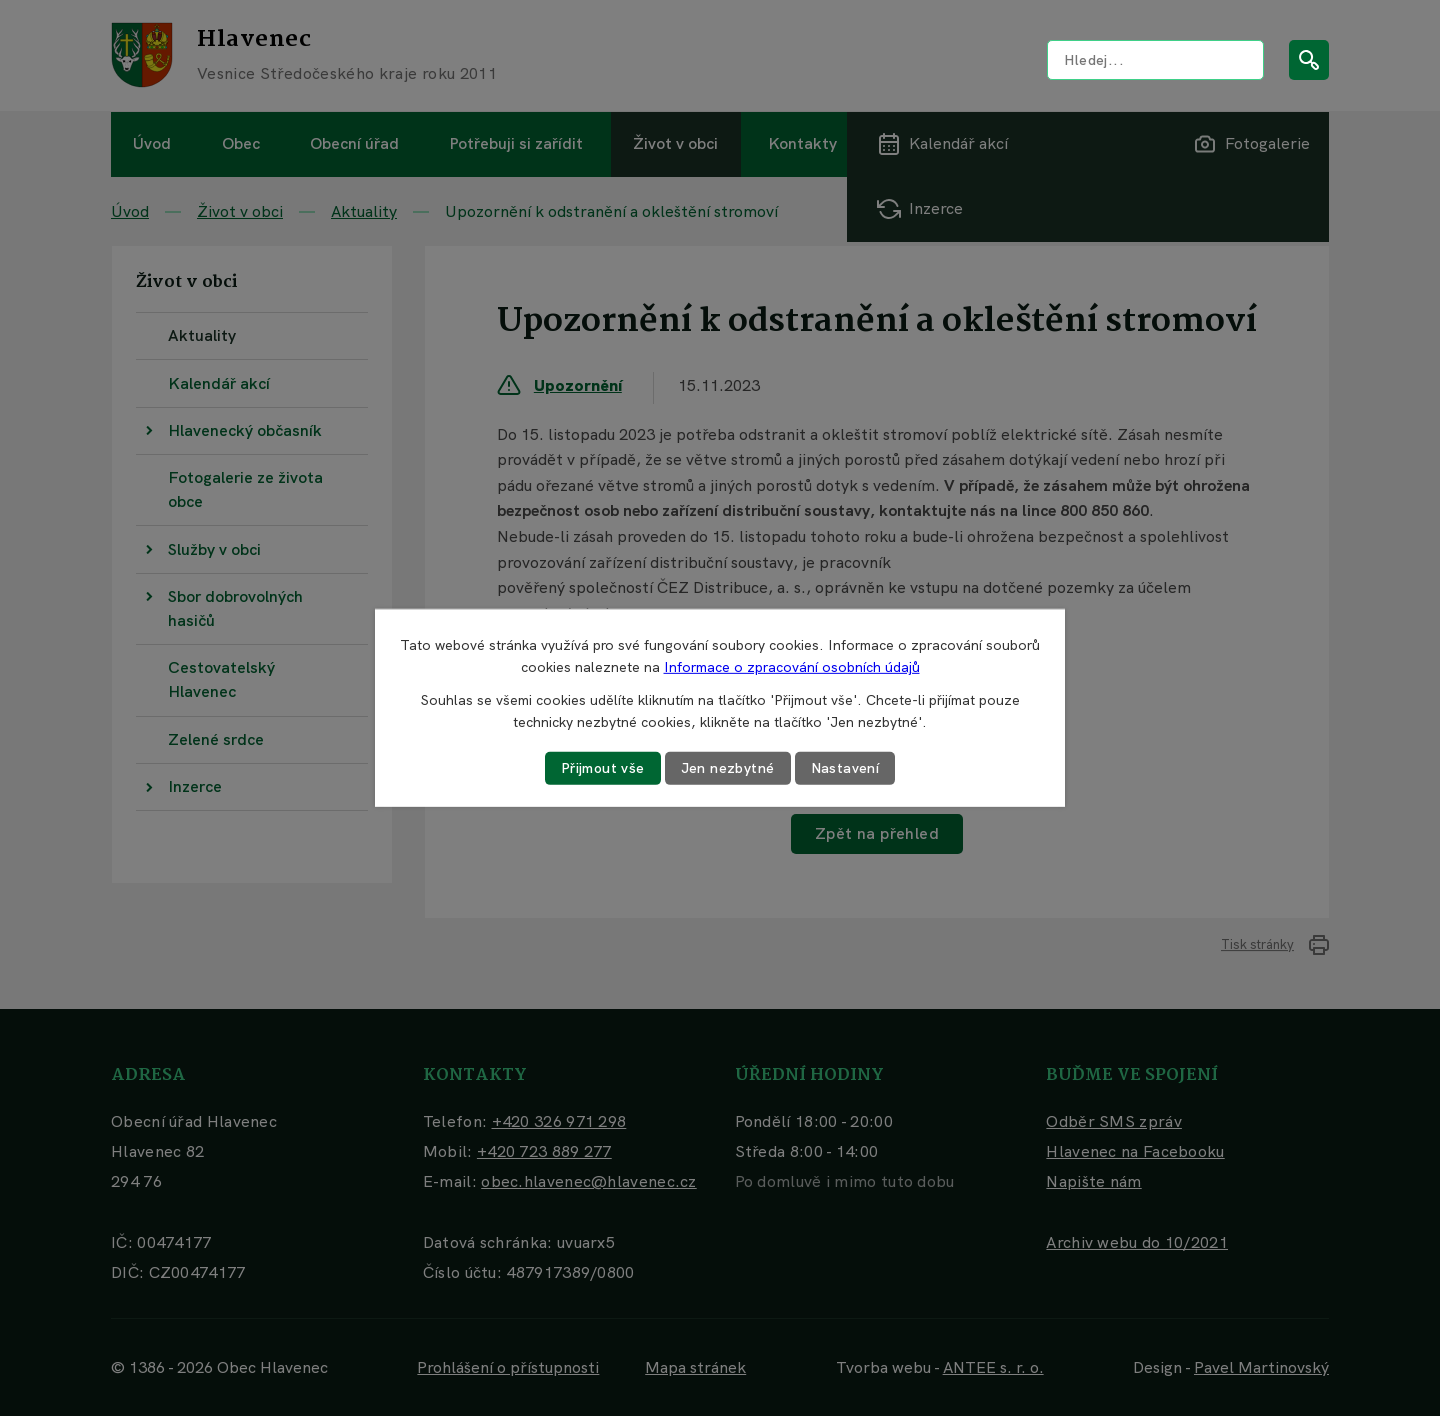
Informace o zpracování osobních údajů (792, 667)
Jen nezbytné (728, 768)
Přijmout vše (603, 768)
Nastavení (845, 768)
